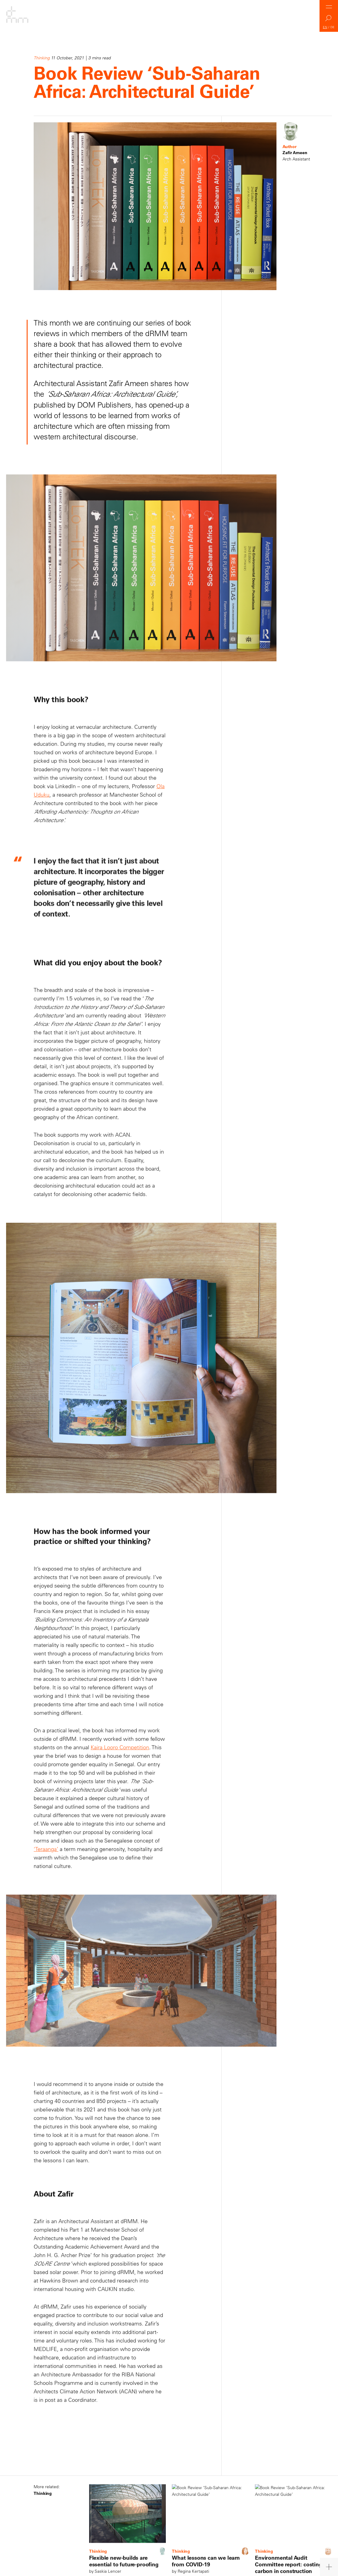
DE (332, 27)
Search (329, 20)
